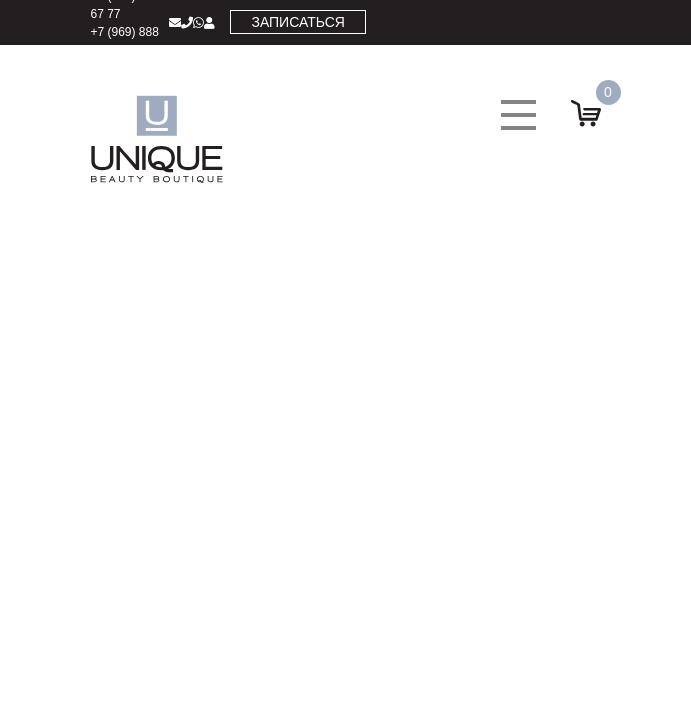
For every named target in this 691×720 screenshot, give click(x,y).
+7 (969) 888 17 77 (125, 41)
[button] (518, 115)
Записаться (297, 22)
